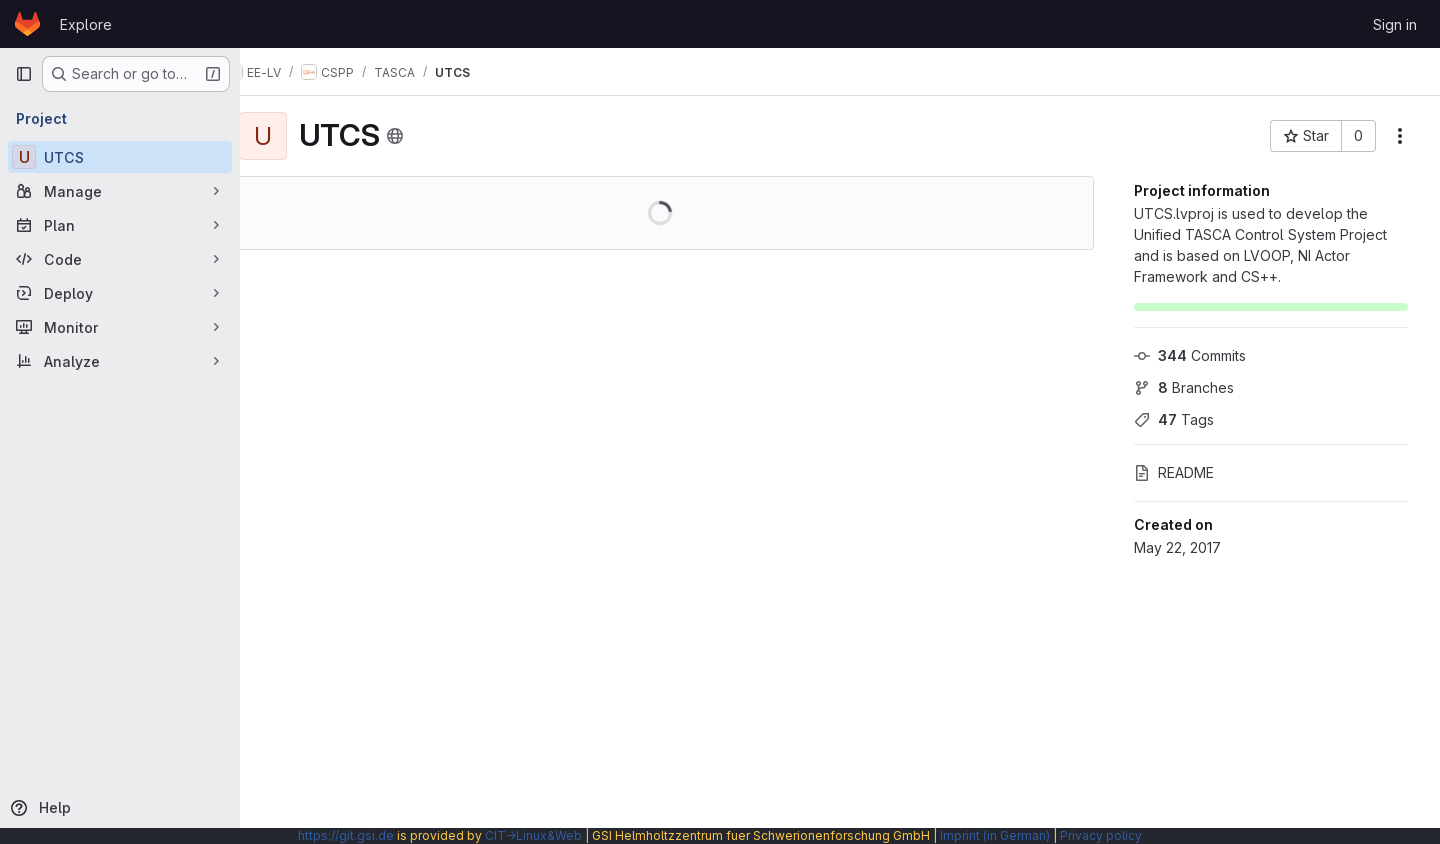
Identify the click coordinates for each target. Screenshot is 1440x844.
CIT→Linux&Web (533, 835)
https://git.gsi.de (346, 835)
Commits (1190, 355)
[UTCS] (120, 157)
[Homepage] (27, 24)
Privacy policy (1101, 835)
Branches (1184, 387)
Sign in (1395, 24)
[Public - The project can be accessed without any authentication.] (433, 136)
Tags (1174, 419)
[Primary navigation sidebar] (24, 74)
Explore (86, 24)
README (1174, 472)
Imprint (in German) (995, 835)
